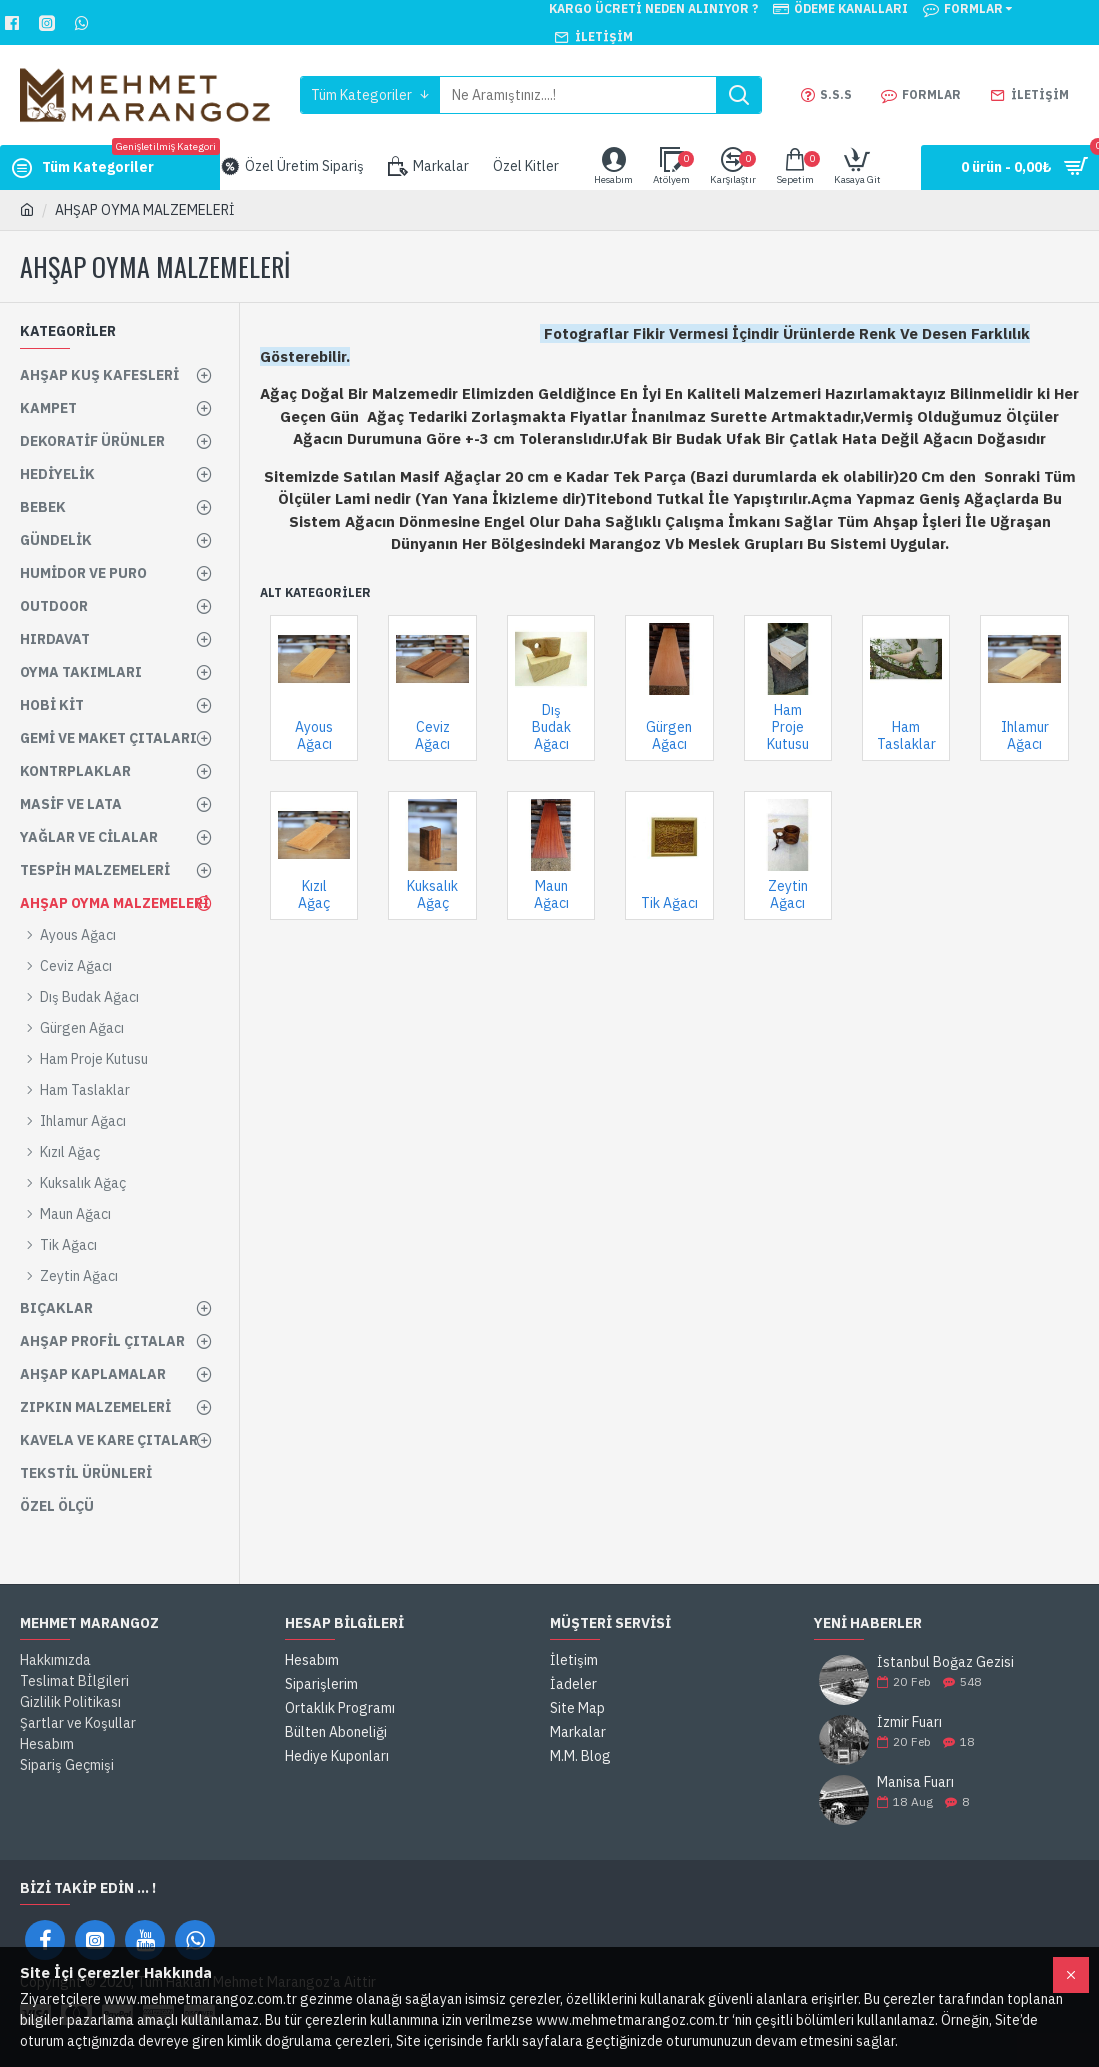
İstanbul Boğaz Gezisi (945, 1662)
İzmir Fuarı (909, 1722)
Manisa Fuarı (915, 1782)
